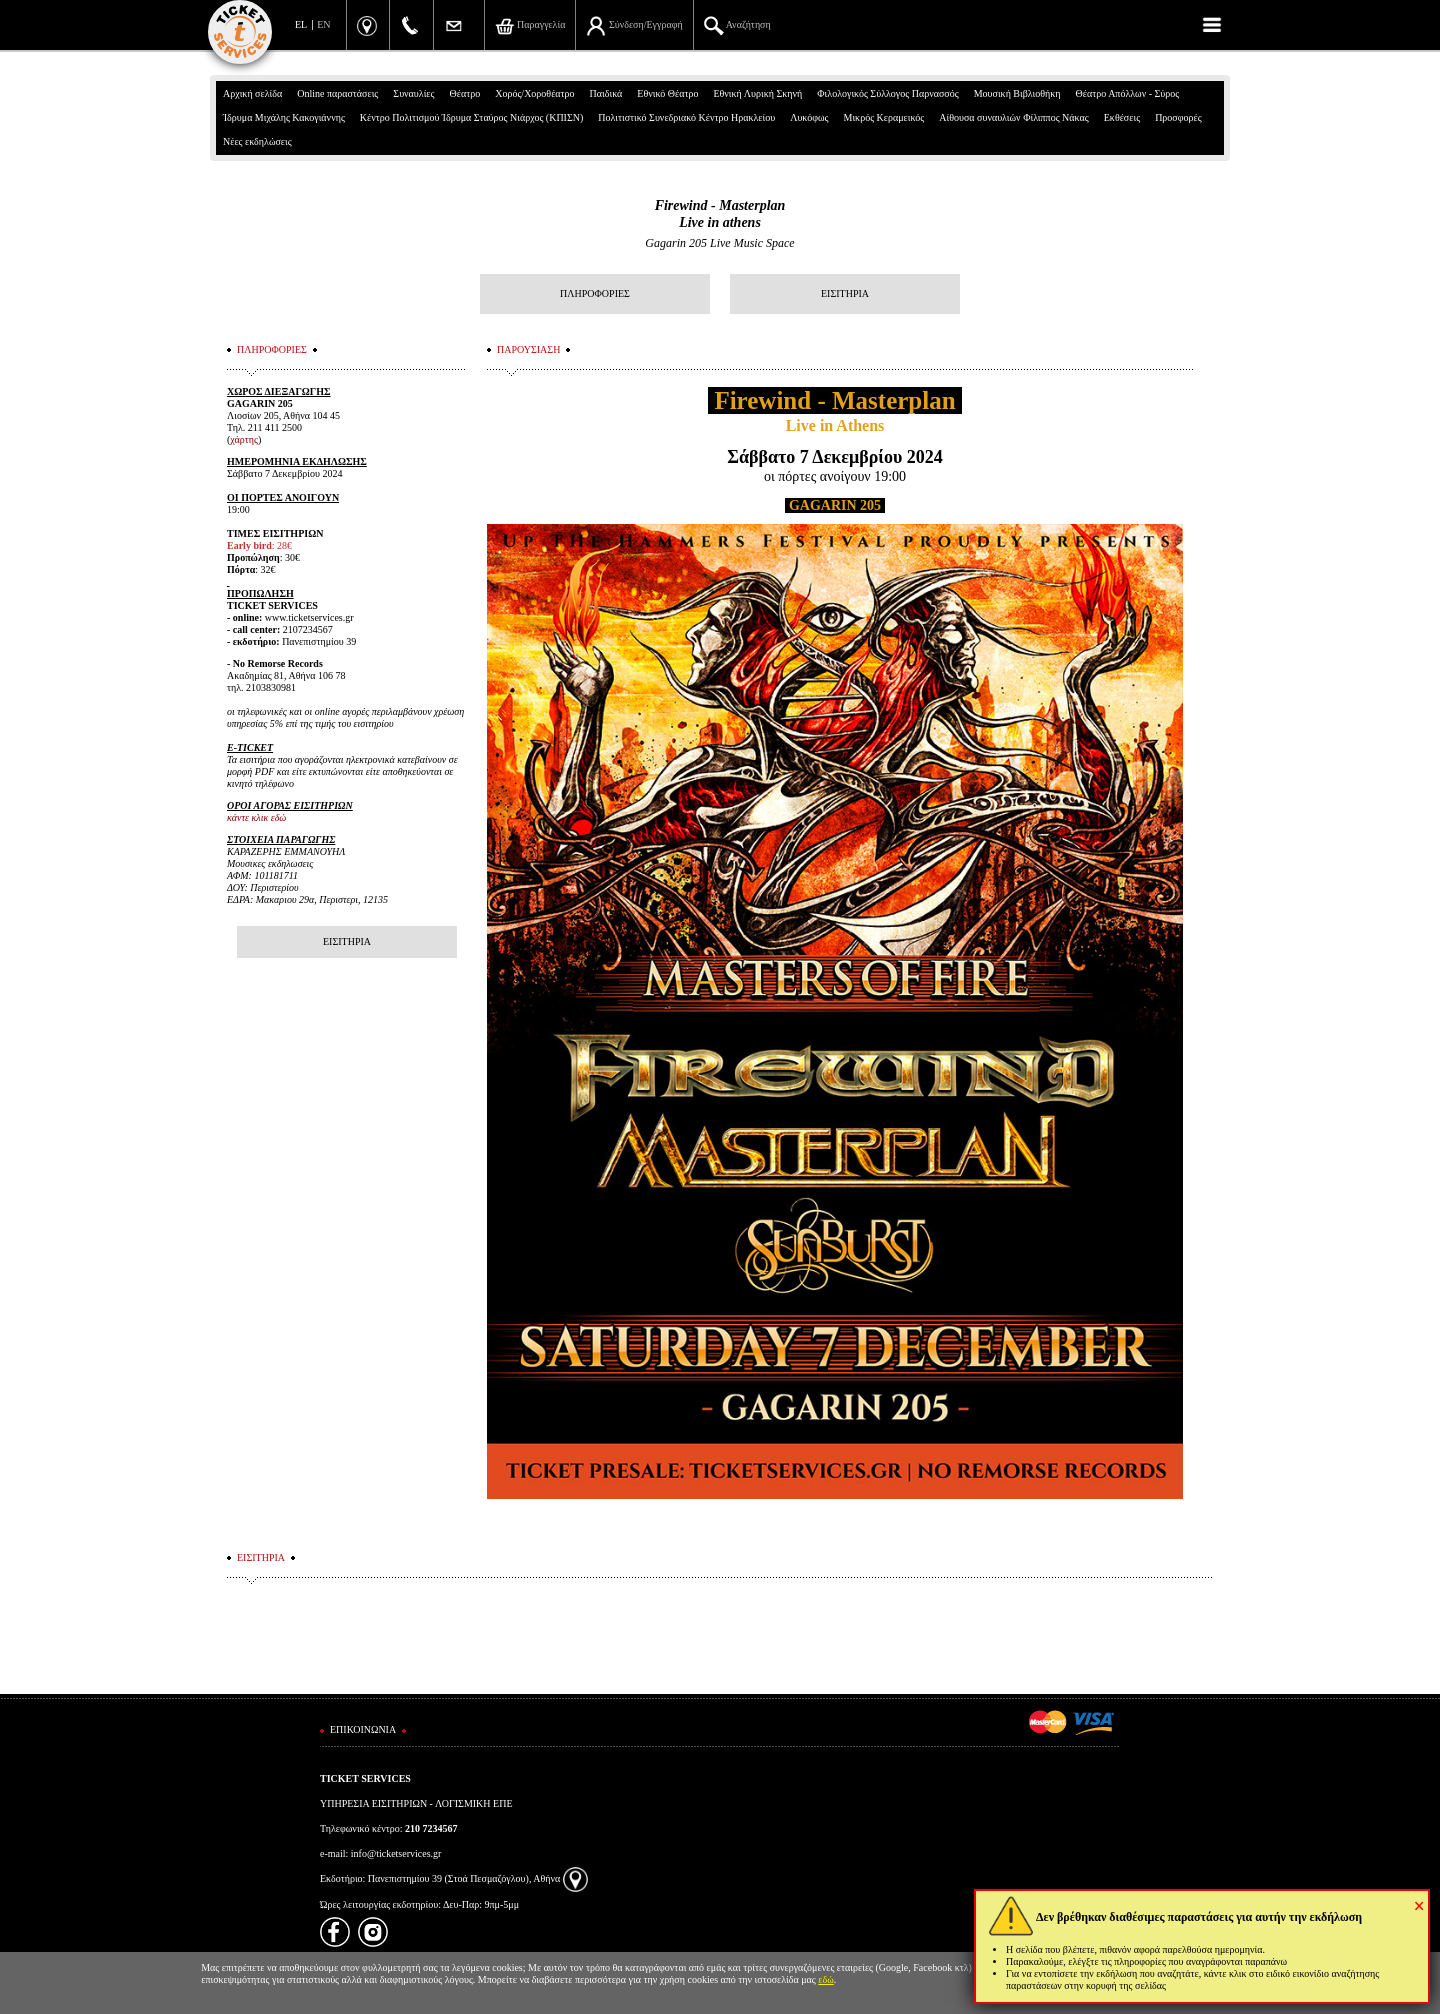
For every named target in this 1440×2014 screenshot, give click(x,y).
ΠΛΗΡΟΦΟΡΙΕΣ (595, 293)
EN (323, 24)
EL (301, 24)
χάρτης (244, 439)
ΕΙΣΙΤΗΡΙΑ (845, 293)
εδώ (826, 1979)
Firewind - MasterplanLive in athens (720, 214)
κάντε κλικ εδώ (256, 817)
